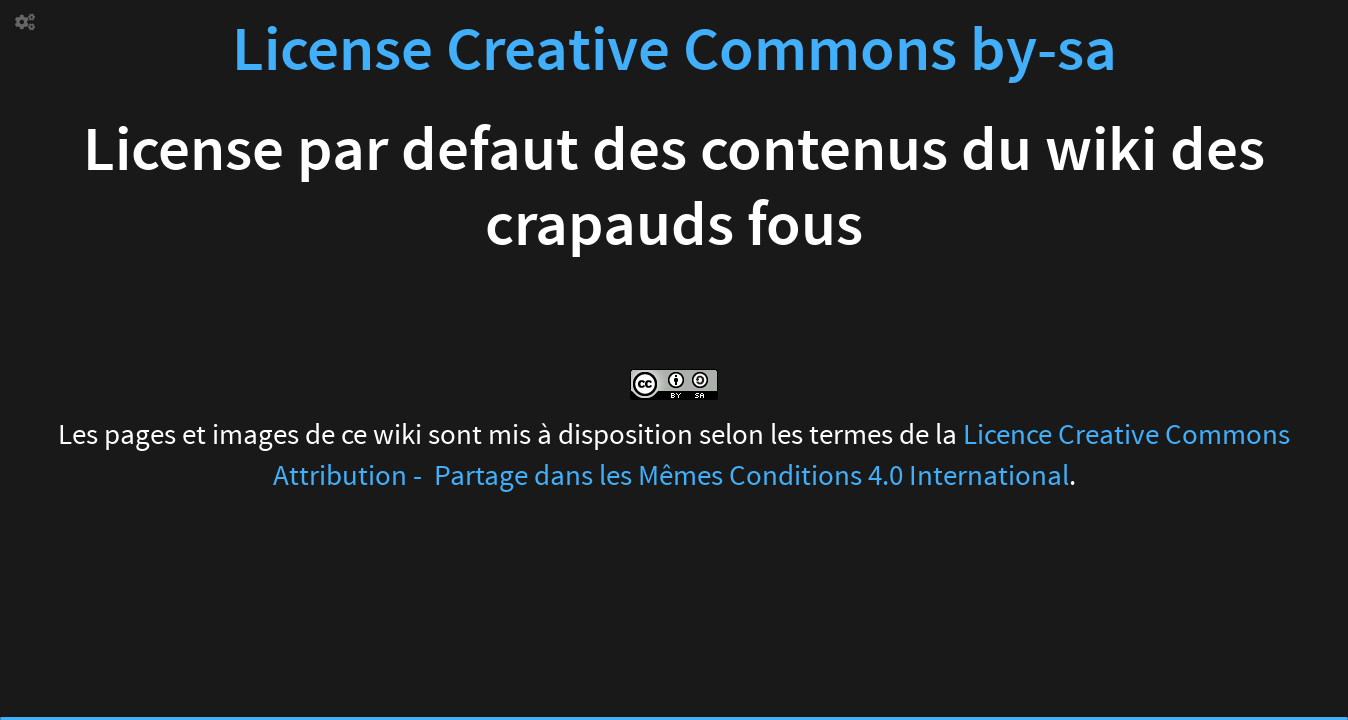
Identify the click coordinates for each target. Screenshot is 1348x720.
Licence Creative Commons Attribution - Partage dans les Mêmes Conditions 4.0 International (782, 455)
